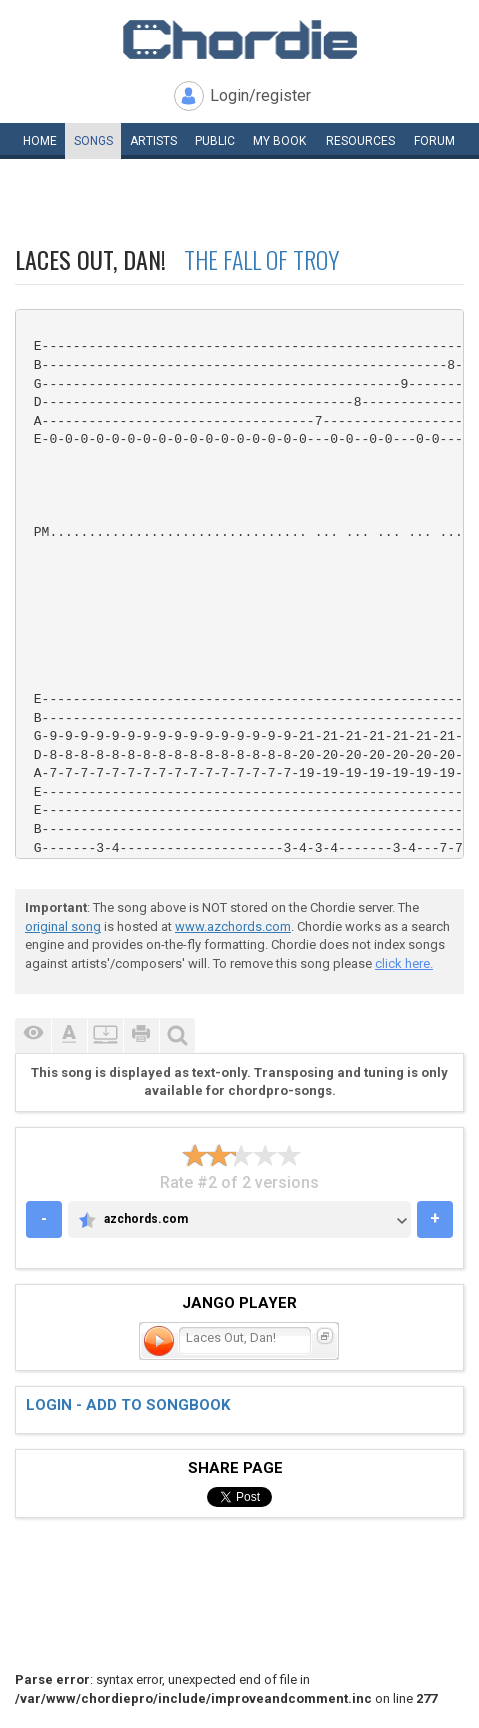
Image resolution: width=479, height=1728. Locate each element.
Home (40, 141)
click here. (404, 963)
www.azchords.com (233, 926)
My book (279, 141)
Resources (360, 141)
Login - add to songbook (128, 1405)
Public (215, 141)
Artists (153, 141)
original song (63, 926)
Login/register (260, 95)
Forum (434, 141)
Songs (93, 141)
